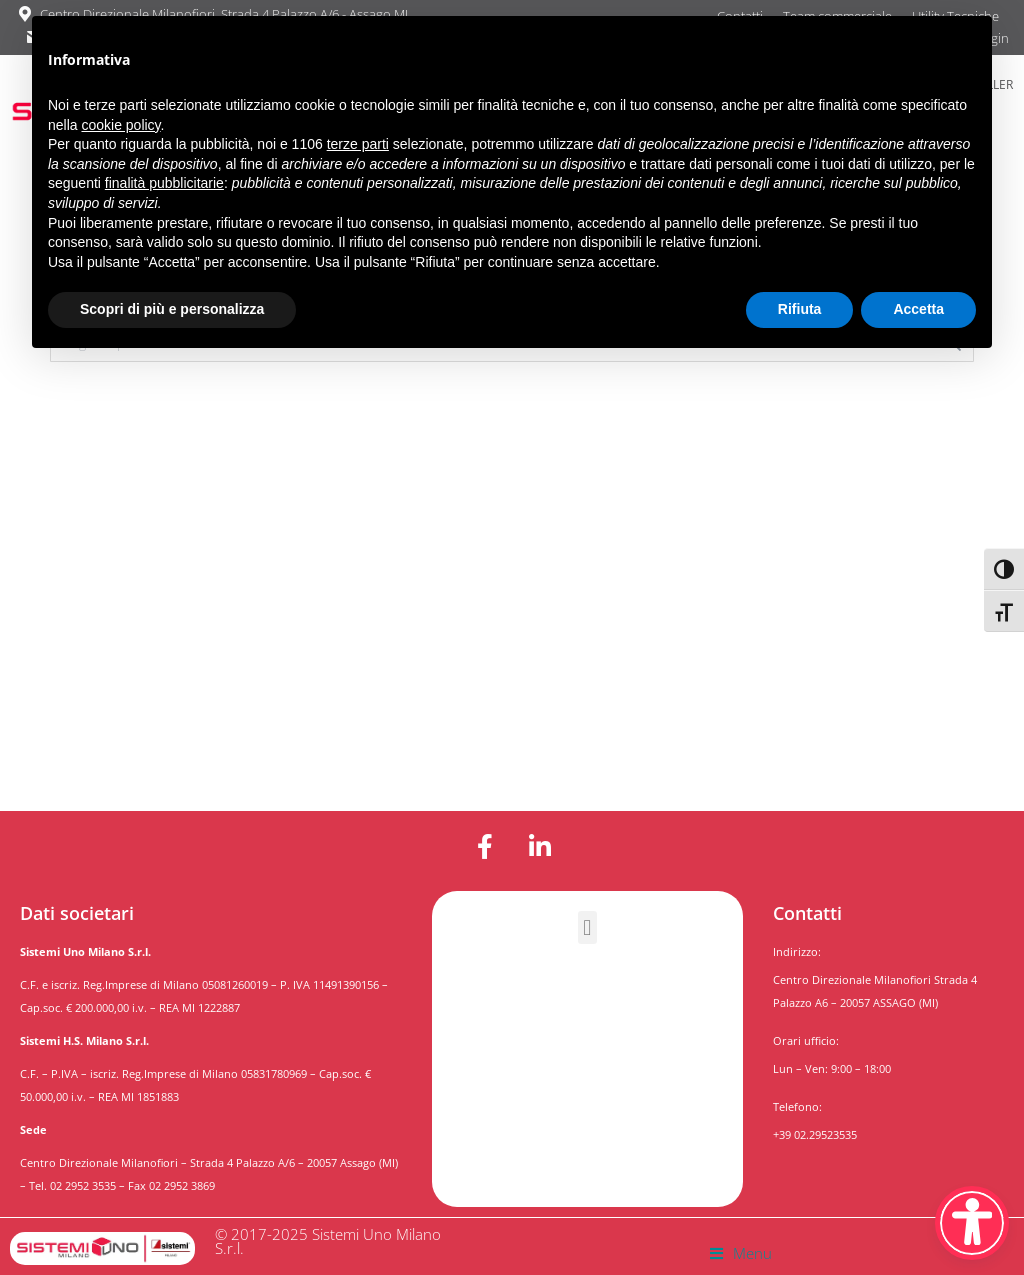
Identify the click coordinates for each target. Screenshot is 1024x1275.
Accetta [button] (918, 309)
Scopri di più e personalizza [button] (172, 309)
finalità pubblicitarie (164, 183)
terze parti (358, 144)
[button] (587, 927)
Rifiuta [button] (800, 309)
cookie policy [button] (120, 125)
